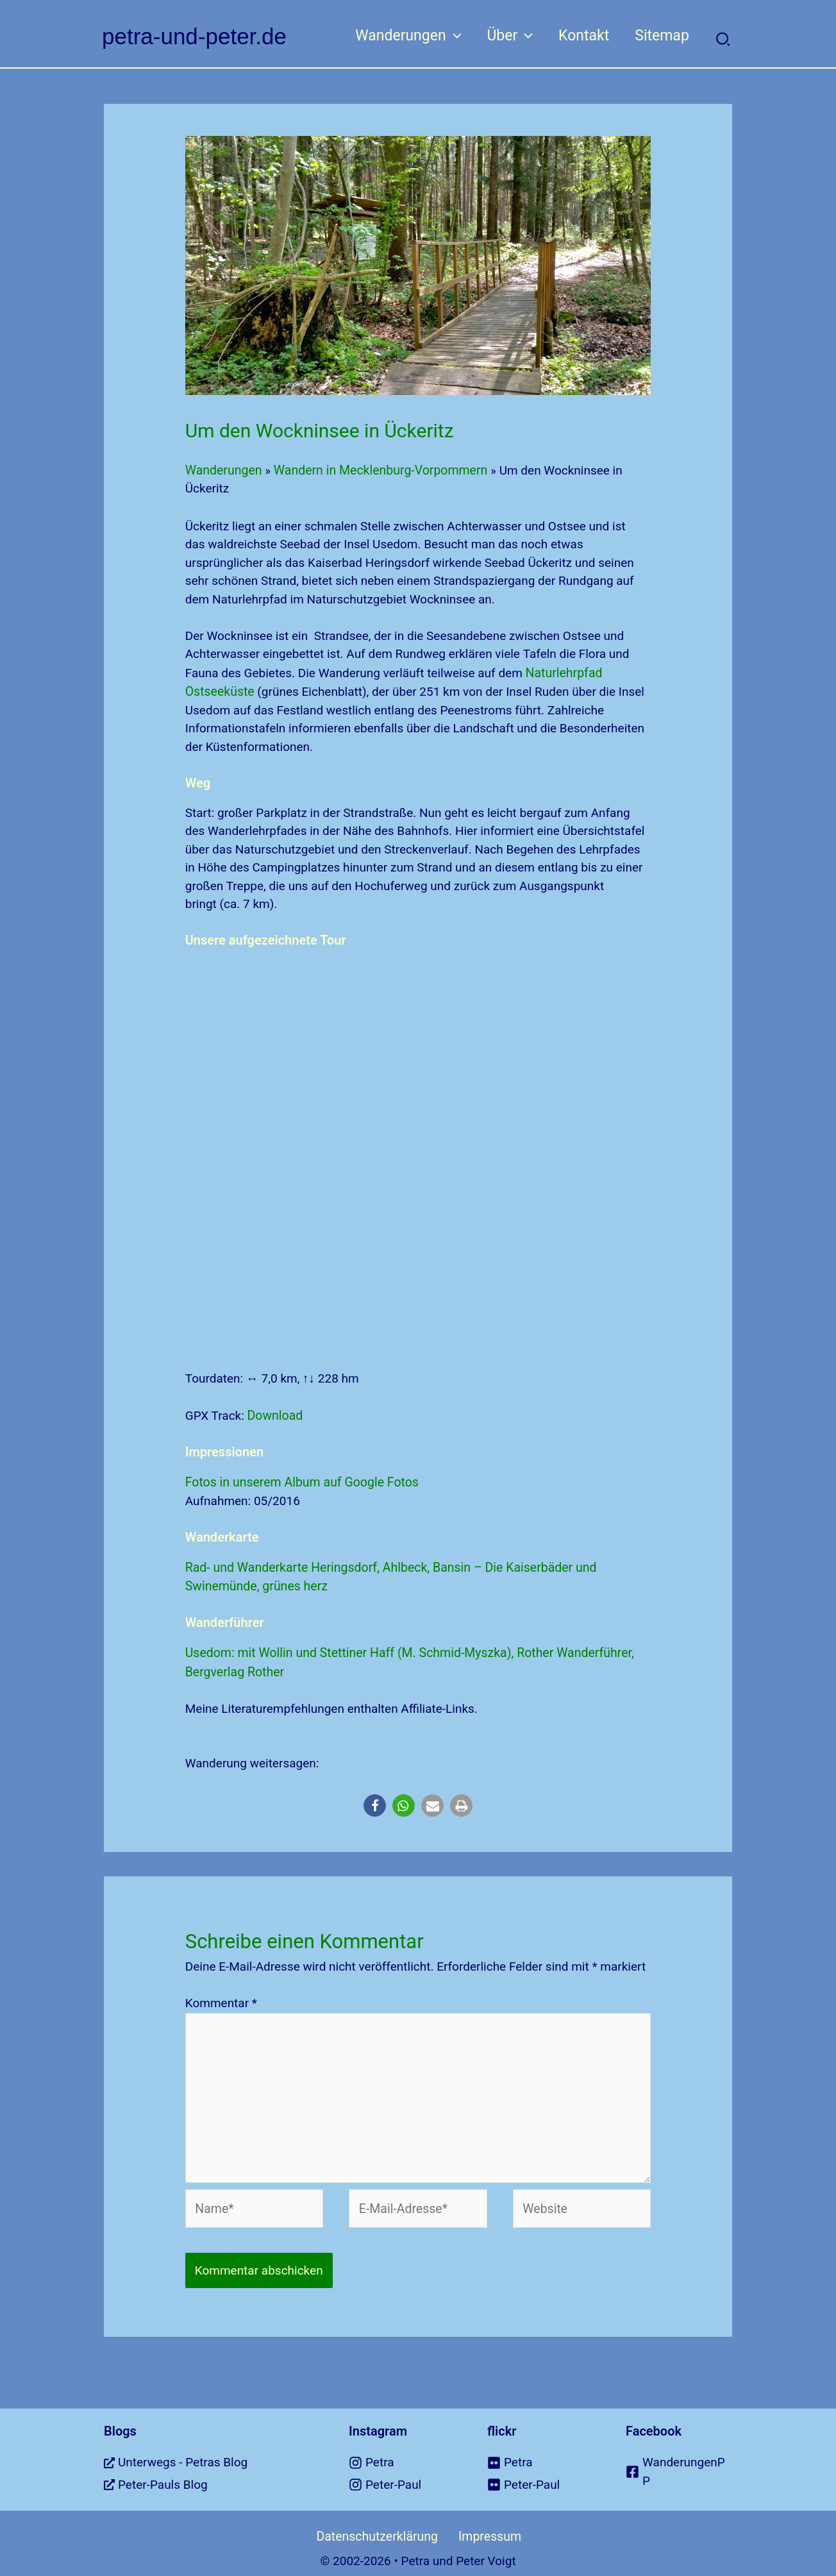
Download (274, 1413)
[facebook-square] (679, 2461)
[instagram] (402, 2452)
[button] (440, 35)
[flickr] (540, 2452)
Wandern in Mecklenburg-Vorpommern (376, 469)
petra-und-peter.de (194, 36)
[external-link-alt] (210, 2452)
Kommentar (221, 1997)
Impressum (483, 2525)
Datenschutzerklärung (381, 2525)
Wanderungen (222, 469)
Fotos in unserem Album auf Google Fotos (299, 1479)
